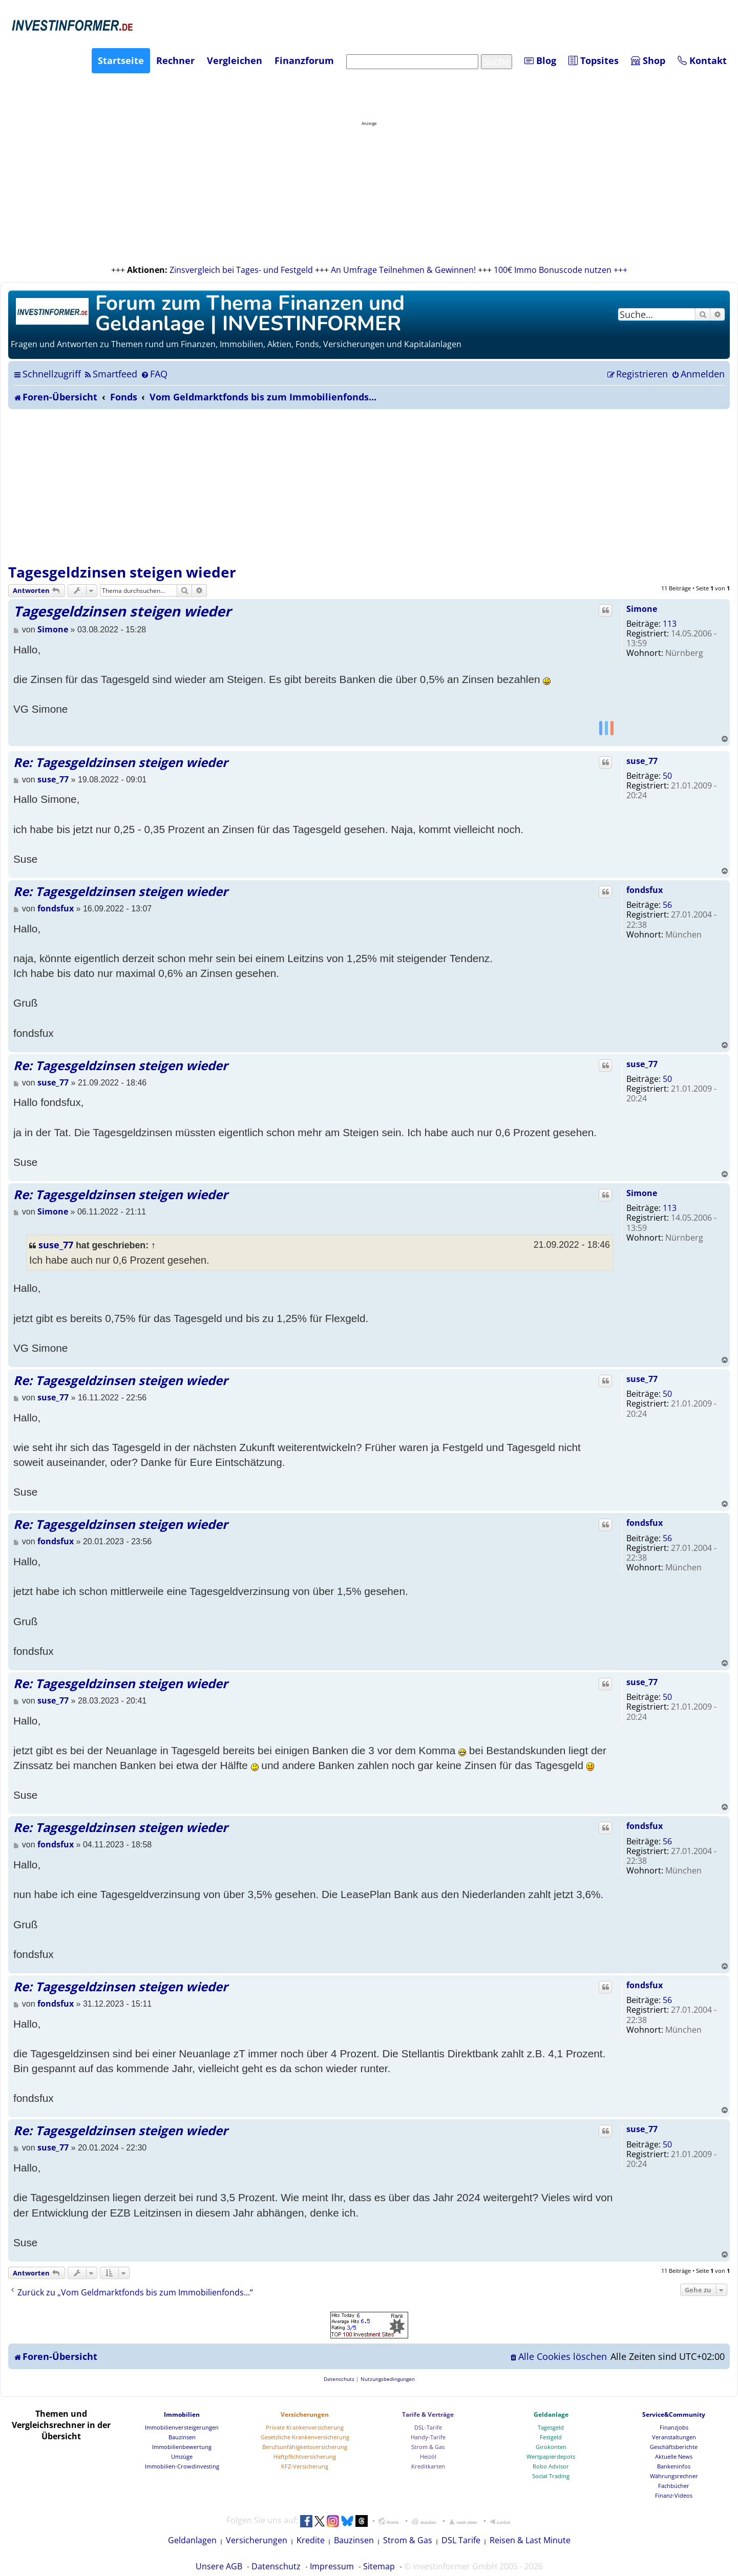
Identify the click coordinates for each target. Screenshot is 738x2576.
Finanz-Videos (673, 2495)
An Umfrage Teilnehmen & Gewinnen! (403, 269)
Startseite (121, 60)
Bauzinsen (182, 2437)
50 (667, 775)
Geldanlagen (192, 2540)
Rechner (175, 60)
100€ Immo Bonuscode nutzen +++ (560, 269)
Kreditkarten (428, 2466)
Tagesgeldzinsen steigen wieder (122, 572)
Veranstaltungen (674, 2437)
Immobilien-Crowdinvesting (182, 2466)
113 (670, 623)
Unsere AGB (219, 2566)
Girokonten (551, 2447)
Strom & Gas (428, 2447)
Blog (540, 60)
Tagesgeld (551, 2427)
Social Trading (551, 2476)
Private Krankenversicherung (305, 2427)
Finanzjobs (674, 2427)
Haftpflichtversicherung (304, 2456)
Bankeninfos (673, 2466)
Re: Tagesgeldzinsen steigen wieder (120, 762)
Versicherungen (305, 2414)
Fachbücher (673, 2485)
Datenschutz (276, 2566)
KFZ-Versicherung (304, 2466)
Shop (648, 60)
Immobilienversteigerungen (182, 2427)
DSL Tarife (460, 2540)
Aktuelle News (673, 2456)
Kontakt (702, 60)
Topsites (593, 60)
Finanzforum (304, 60)
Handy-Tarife (428, 2437)
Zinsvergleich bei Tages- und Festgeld (241, 269)
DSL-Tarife (428, 2427)
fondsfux (644, 890)
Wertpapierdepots (550, 2456)
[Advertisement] (369, 486)
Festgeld (551, 2437)
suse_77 (642, 761)
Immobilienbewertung (182, 2447)
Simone (641, 608)
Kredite (311, 2540)
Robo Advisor (551, 2466)
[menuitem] (110, 374)
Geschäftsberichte (674, 2447)
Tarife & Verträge (428, 2414)
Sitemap (379, 2566)
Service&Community (673, 2414)
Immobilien (182, 2414)
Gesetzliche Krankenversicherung (305, 2437)
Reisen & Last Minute (530, 2540)
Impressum (332, 2566)
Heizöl (428, 2456)
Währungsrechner (674, 2476)
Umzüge (182, 2456)
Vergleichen (234, 60)
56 (667, 904)
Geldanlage (551, 2414)
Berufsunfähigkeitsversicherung (304, 2447)
